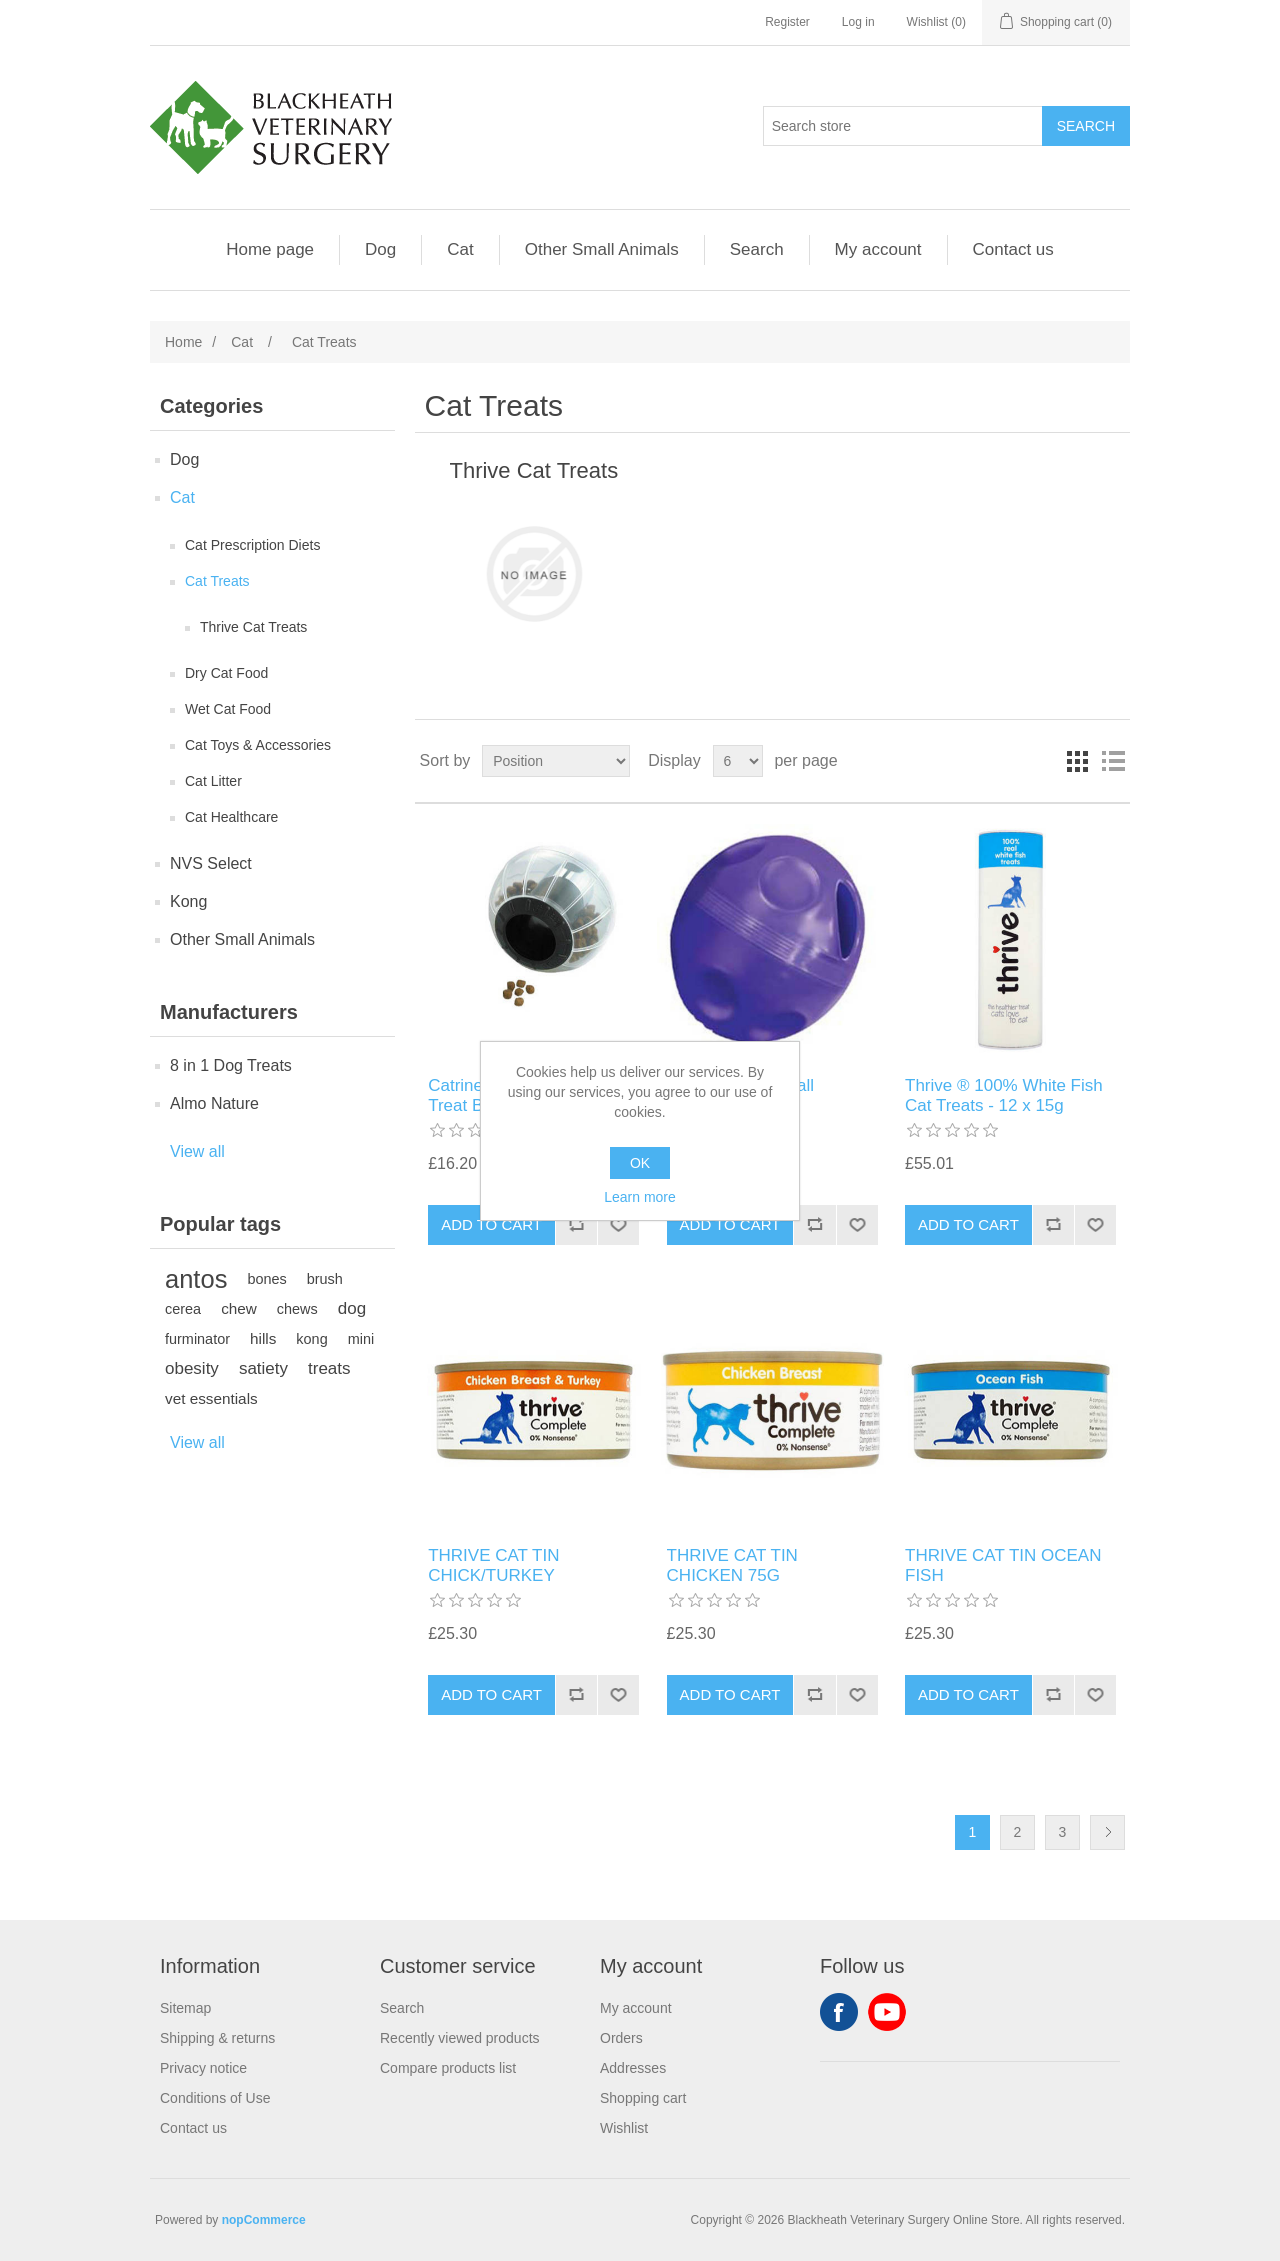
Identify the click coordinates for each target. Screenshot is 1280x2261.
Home (183, 342)
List (1113, 761)
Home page (270, 249)
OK (640, 1163)
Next (1107, 1832)
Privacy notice (203, 2068)
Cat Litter (213, 781)
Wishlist (624, 2128)
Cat (460, 249)
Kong (188, 901)
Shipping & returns (217, 2038)
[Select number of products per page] (738, 761)
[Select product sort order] (556, 761)
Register (787, 22)
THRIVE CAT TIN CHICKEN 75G (732, 1565)
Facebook (839, 2012)
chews (297, 1309)
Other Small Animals (602, 249)
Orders (621, 2038)
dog (352, 1308)
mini (361, 1339)
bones (266, 1279)
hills (263, 1338)
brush (325, 1279)
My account (878, 249)
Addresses (633, 2068)
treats (329, 1368)
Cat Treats (217, 581)
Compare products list (448, 2068)
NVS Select (211, 863)
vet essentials (211, 1398)
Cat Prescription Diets (252, 545)
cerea (183, 1309)
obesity (192, 1368)
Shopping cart (643, 2098)
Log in (858, 22)
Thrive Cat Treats (253, 627)
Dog (380, 249)
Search (757, 249)
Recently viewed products (460, 2038)
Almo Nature (214, 1103)
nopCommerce (264, 2220)
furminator (197, 1339)
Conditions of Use (215, 2098)
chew (239, 1308)
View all (197, 1151)
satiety (263, 1368)
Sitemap (185, 2008)
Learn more (640, 1197)
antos (196, 1279)
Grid (1077, 761)
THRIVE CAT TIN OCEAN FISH (1003, 1565)
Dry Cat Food (226, 673)
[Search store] (903, 126)
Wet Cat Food (228, 709)
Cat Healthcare (231, 817)
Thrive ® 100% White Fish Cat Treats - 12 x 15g (1004, 1095)
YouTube (887, 2012)
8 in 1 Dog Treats (231, 1065)
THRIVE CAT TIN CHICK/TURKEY (493, 1565)
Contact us (1013, 249)
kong (311, 1339)
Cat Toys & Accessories (258, 745)
